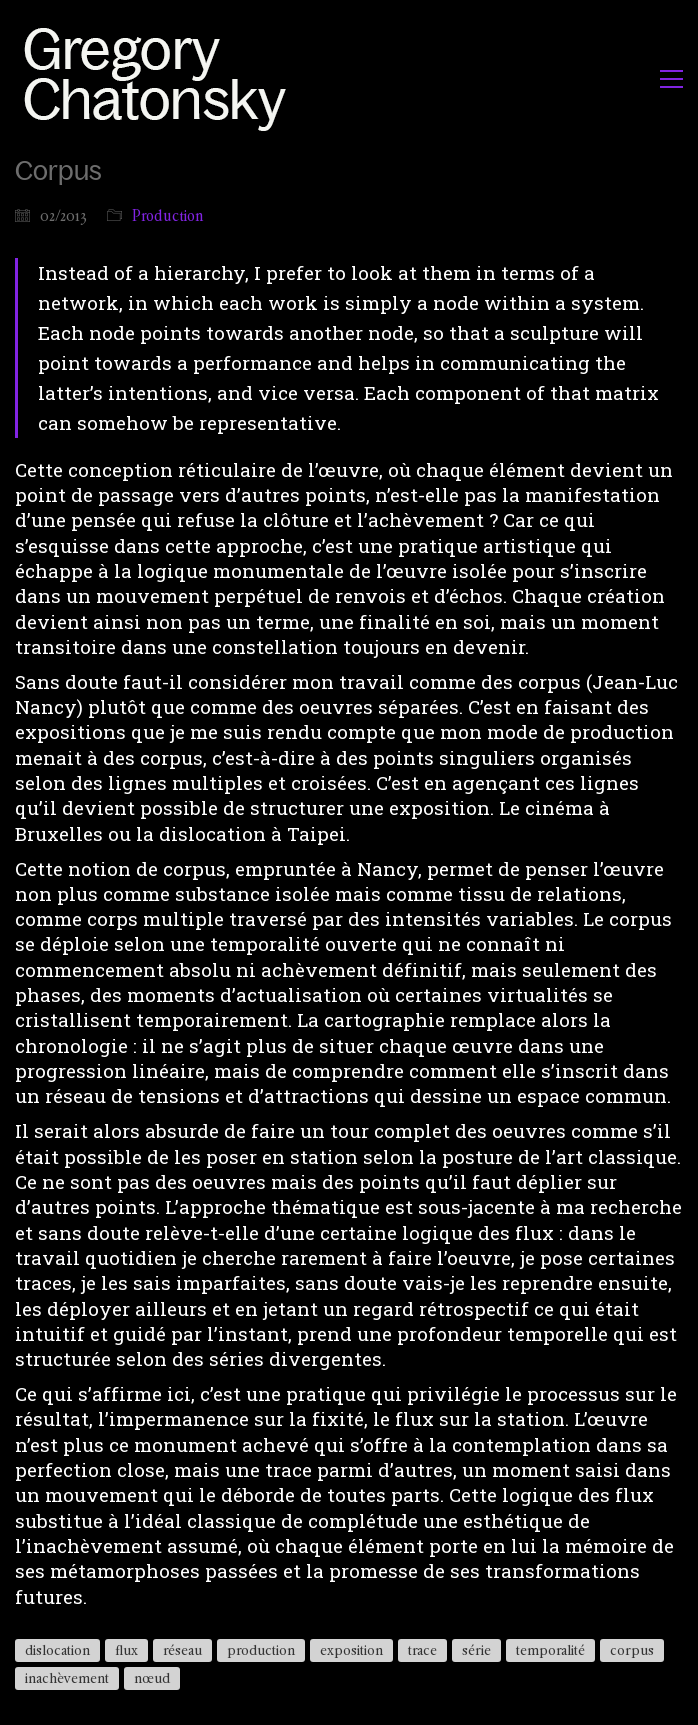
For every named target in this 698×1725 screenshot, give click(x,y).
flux (126, 1650)
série (476, 1650)
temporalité (550, 1650)
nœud (152, 1678)
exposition (351, 1650)
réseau (182, 1650)
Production (168, 215)
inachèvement (67, 1678)
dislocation (57, 1650)
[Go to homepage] (160, 78)
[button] (671, 79)
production (261, 1650)
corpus (632, 1650)
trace (422, 1650)
